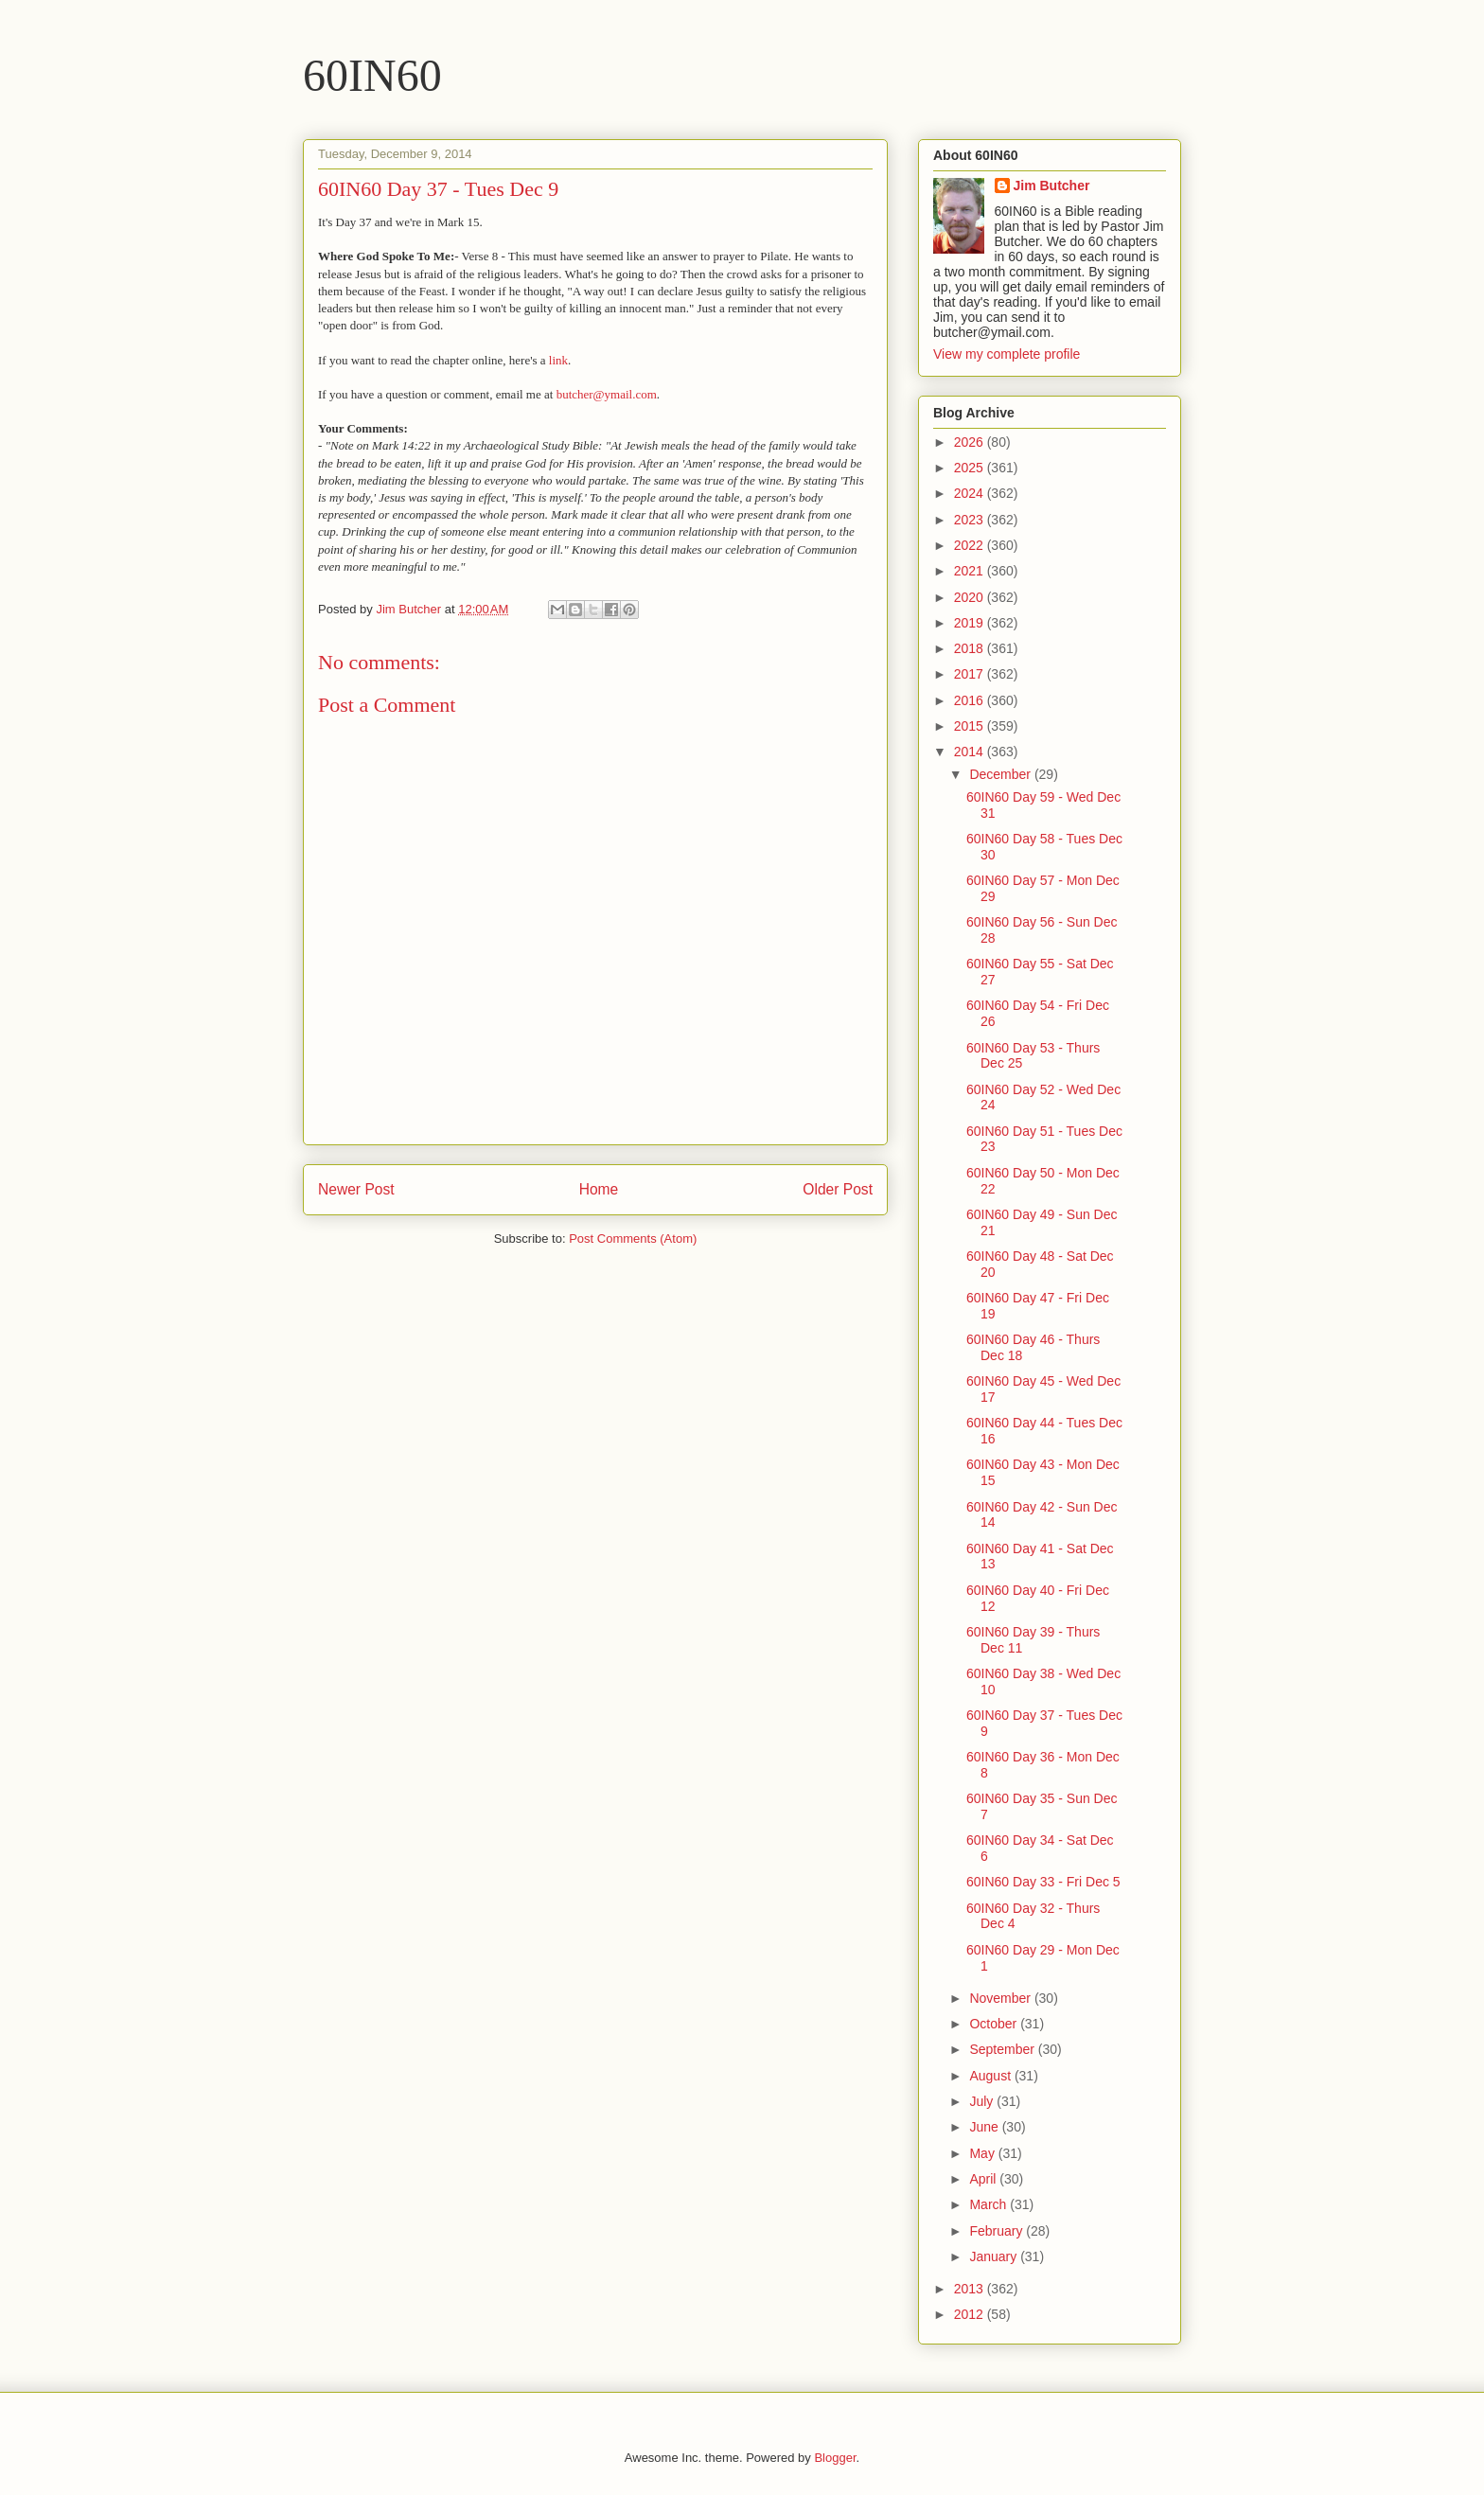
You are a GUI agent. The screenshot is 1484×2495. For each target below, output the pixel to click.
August (991, 2075)
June (985, 2126)
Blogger (835, 2458)
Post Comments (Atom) (633, 1238)
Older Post (838, 1189)
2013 (970, 2288)
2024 (970, 493)
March (989, 2204)
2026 (970, 442)
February (997, 2230)
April (984, 2178)
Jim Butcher (1052, 185)
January (994, 2256)
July (983, 2101)
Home (599, 1189)
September (1003, 2049)
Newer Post (356, 1189)
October (994, 2023)
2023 (970, 519)
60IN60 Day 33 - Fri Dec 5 (1043, 1881)
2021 (970, 570)
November (1001, 1998)
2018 (970, 648)
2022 (970, 545)
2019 (970, 622)
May (983, 2153)
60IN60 (372, 75)
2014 (970, 751)
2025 (970, 467)
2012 (970, 2314)
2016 (970, 700)
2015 (970, 726)
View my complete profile (1006, 354)
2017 (970, 673)
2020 (970, 597)
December (1001, 774)
